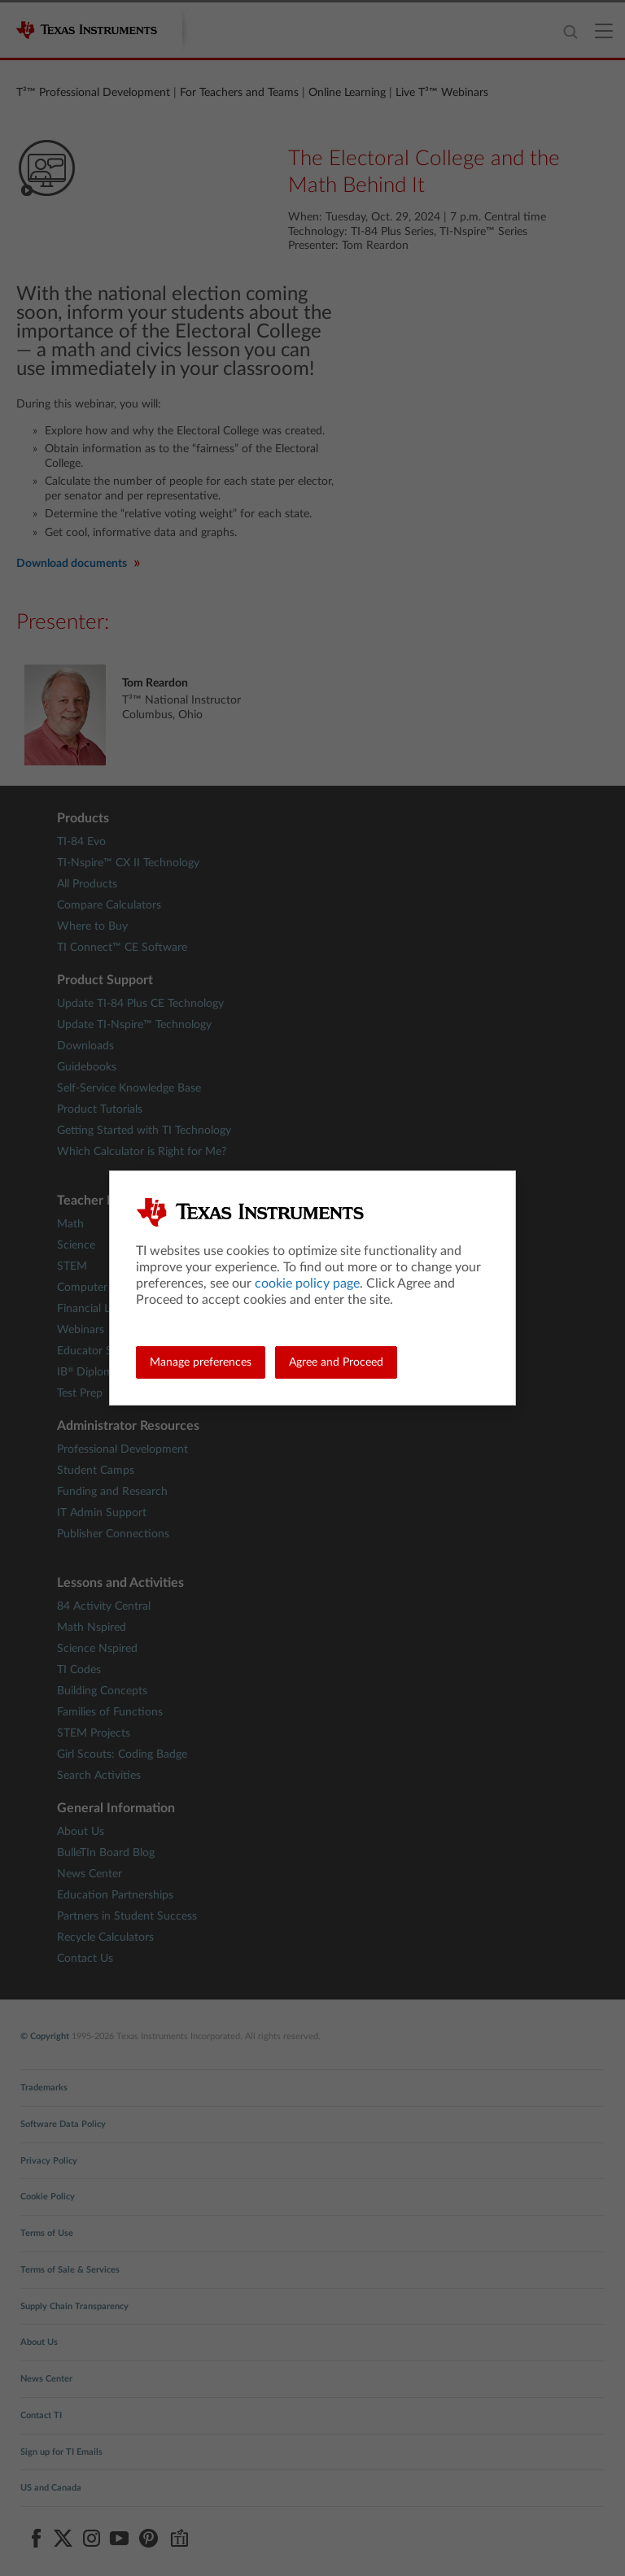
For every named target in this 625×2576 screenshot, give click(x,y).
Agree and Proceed (336, 1362)
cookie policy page (307, 1283)
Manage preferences (200, 1362)
